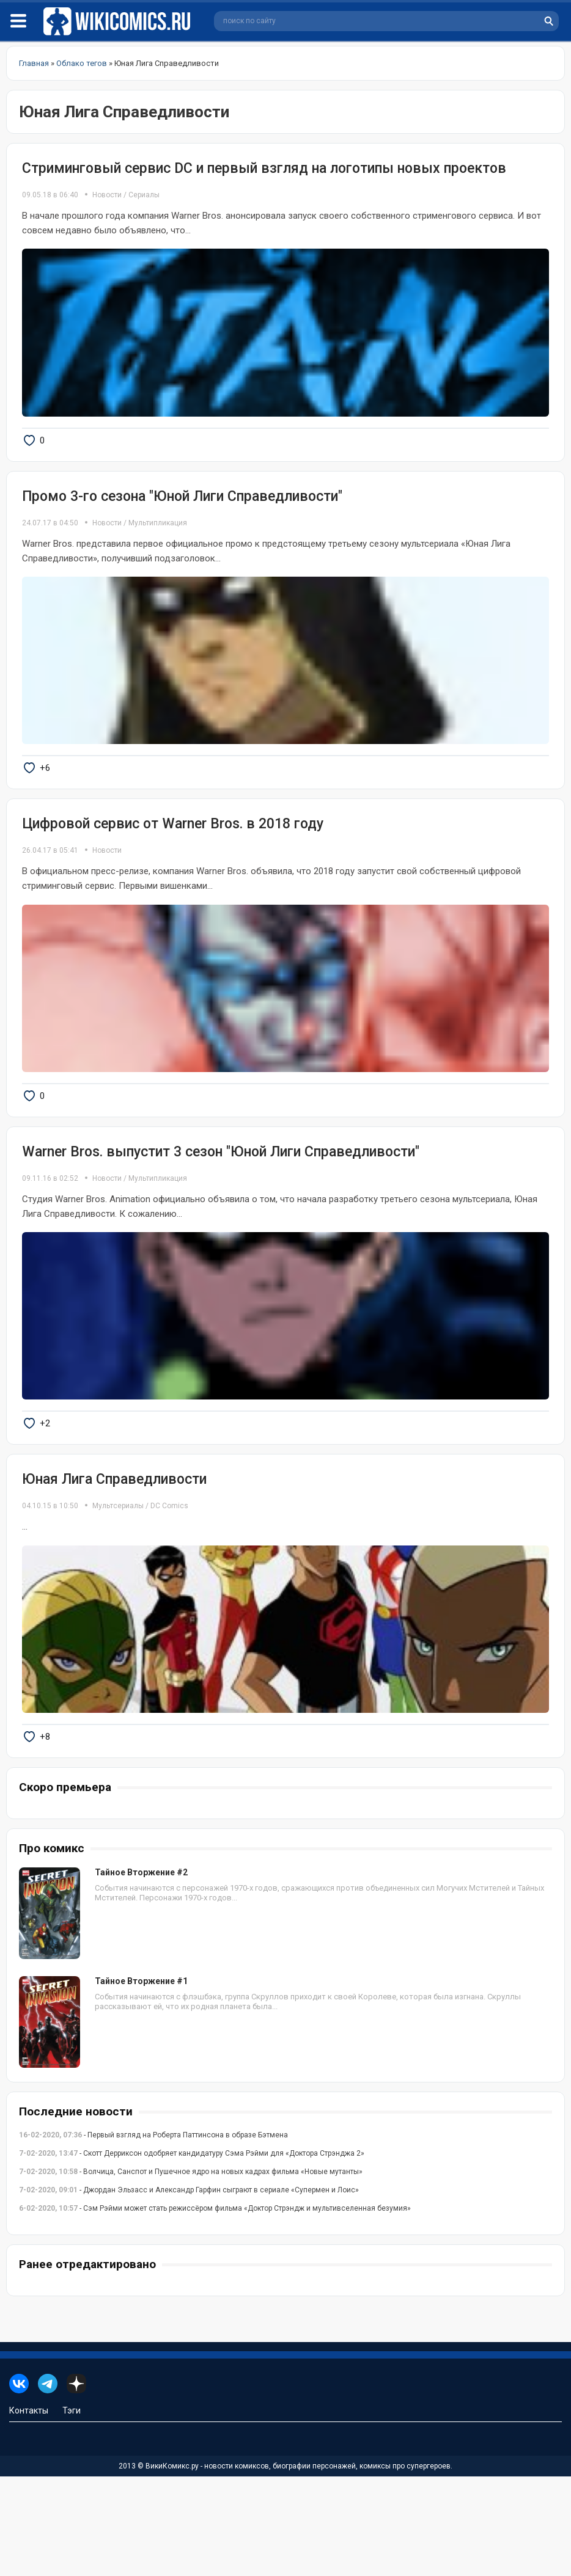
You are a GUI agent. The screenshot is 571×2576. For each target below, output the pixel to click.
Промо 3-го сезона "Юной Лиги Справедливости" (182, 516)
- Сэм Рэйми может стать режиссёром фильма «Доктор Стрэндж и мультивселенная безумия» (215, 2308)
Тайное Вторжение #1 (141, 2080)
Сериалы (144, 195)
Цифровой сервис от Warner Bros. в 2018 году (172, 863)
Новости (107, 195)
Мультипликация (157, 542)
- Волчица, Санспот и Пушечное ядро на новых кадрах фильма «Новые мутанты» (191, 2271)
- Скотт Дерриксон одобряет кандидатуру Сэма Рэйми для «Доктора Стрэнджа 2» (191, 2253)
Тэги (71, 2510)
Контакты (28, 2510)
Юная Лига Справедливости (114, 1559)
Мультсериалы (118, 1586)
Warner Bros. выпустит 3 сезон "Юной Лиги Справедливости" (220, 1211)
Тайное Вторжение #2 (141, 1972)
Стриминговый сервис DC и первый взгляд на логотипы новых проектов (264, 168)
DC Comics (169, 1586)
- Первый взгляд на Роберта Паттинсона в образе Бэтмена (153, 2234)
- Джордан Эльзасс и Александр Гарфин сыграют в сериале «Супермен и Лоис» (189, 2289)
